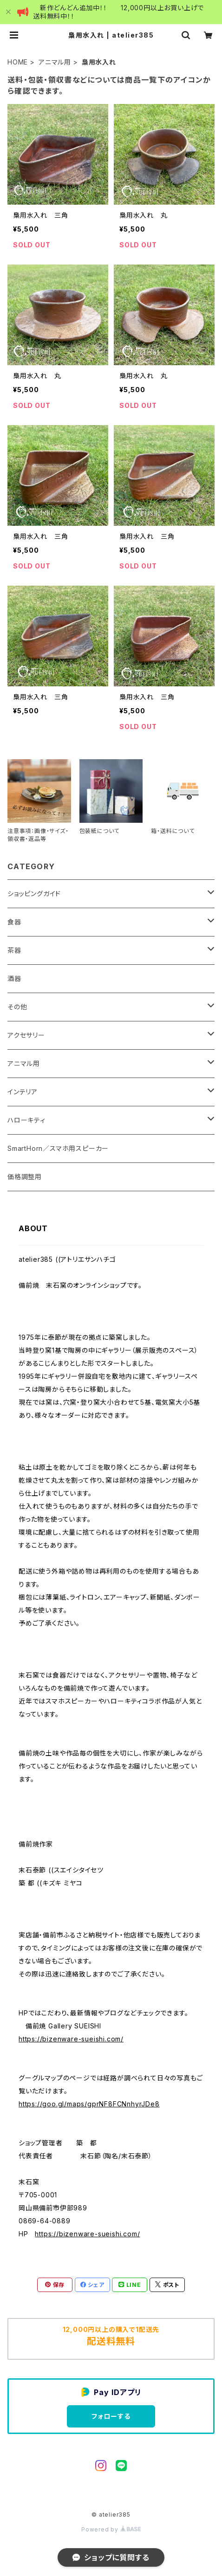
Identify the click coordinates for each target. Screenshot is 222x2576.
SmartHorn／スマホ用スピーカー (58, 1148)
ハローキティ (26, 1120)
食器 (14, 922)
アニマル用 (55, 62)
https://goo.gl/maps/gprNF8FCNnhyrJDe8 (89, 2104)
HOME (17, 62)
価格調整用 (24, 1177)
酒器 (14, 978)
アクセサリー (26, 1035)
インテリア (22, 1092)
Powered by (111, 2529)
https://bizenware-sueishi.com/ (71, 2039)
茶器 (14, 950)
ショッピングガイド (34, 893)
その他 (17, 1007)
